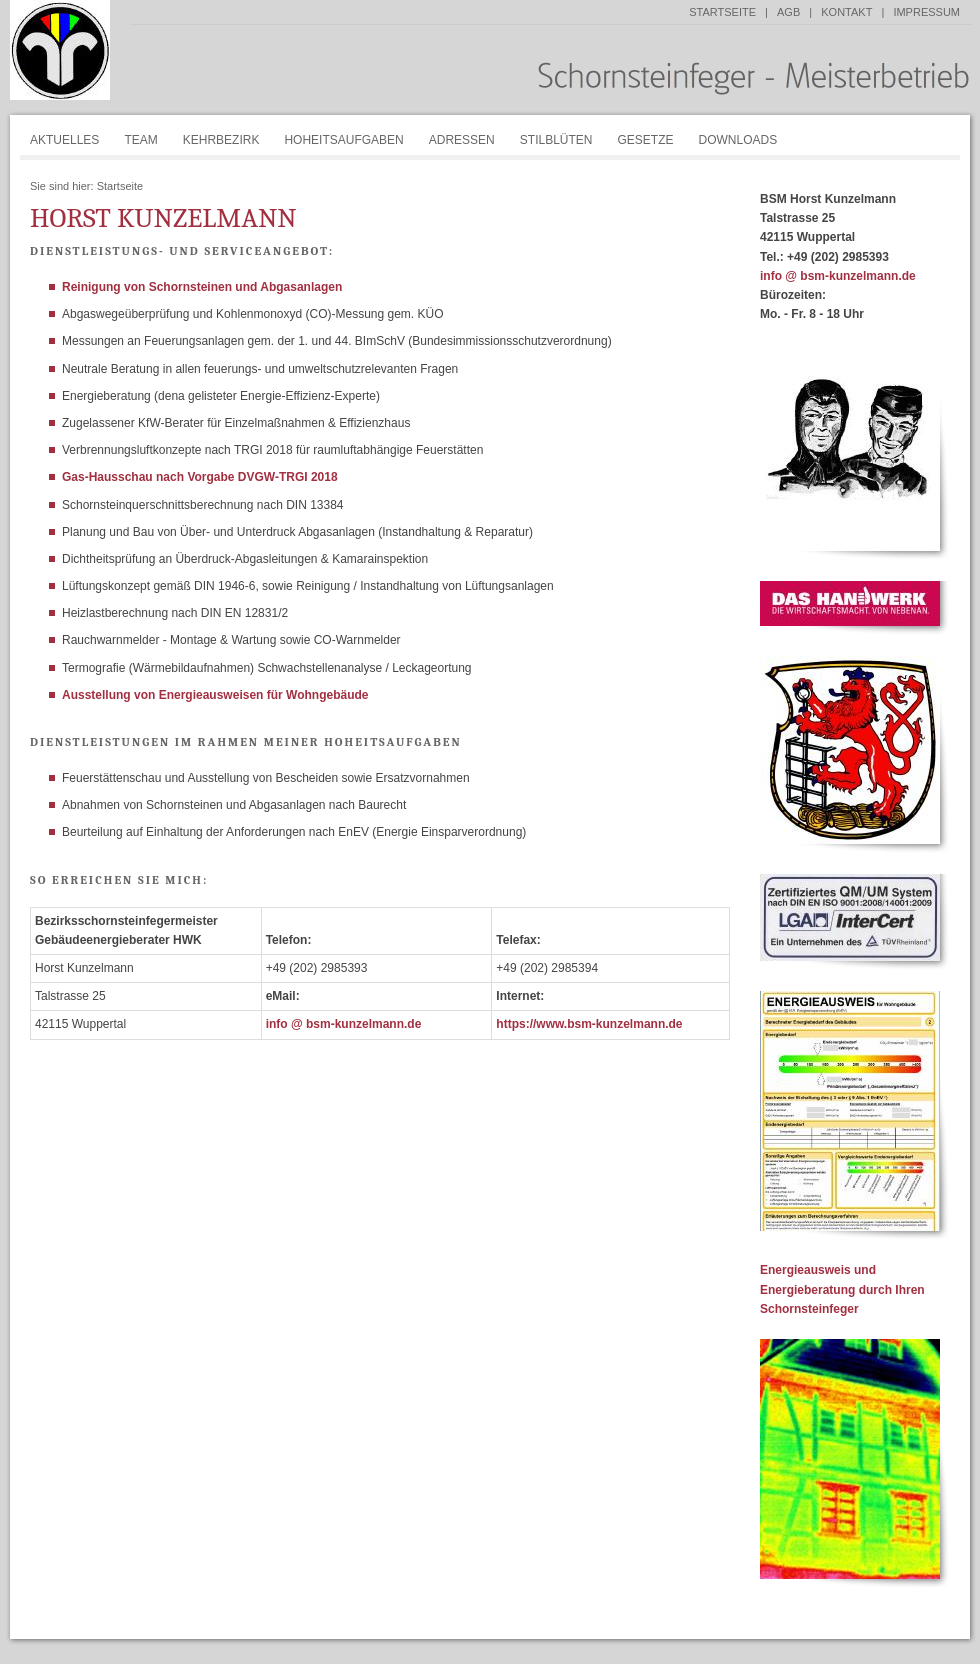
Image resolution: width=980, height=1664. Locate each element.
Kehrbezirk (221, 140)
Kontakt (846, 12)
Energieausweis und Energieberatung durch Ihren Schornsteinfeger (842, 1289)
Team (140, 140)
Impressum (926, 12)
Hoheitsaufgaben (343, 140)
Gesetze (645, 140)
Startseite (722, 12)
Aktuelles (64, 140)
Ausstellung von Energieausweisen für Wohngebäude (215, 695)
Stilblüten (556, 140)
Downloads (738, 140)
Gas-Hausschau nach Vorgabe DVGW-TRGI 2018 (200, 477)
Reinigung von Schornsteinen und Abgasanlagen (202, 287)
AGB (788, 12)
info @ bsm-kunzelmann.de (344, 1024)
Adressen (462, 140)
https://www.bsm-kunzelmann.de (589, 1024)
